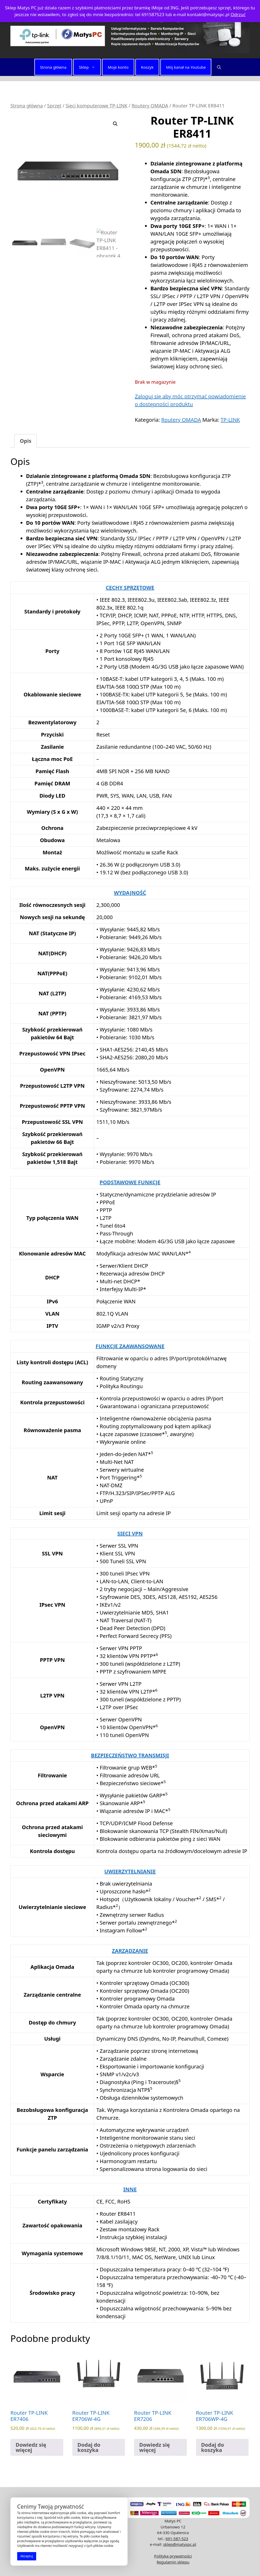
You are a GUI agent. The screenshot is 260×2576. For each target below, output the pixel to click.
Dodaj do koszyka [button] (89, 2447)
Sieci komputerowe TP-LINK (97, 105)
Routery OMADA (150, 105)
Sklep (89, 67)
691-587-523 (177, 2538)
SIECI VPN (130, 1533)
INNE (130, 2189)
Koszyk (147, 67)
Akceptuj (26, 2556)
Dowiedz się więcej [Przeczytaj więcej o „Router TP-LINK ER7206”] (154, 2447)
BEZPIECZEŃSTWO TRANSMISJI (130, 1755)
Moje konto (118, 67)
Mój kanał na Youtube (186, 67)
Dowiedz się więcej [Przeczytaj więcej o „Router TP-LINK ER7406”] (31, 2447)
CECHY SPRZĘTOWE (130, 587)
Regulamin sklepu (173, 2562)
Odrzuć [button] (238, 14)
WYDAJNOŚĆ (130, 892)
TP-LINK (230, 419)
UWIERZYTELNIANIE (130, 1871)
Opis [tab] (25, 440)
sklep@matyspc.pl (179, 2544)
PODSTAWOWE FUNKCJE (130, 1182)
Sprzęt (54, 105)
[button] (219, 67)
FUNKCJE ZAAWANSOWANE (130, 1346)
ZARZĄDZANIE (130, 1950)
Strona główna (53, 67)
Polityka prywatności (173, 2556)
